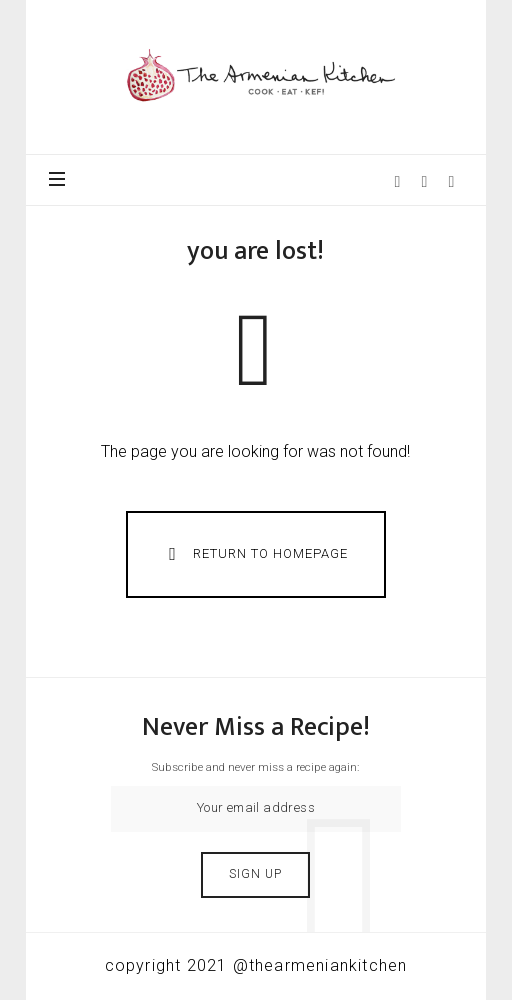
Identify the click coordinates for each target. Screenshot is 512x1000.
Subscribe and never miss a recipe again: (255, 767)
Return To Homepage (254, 553)
